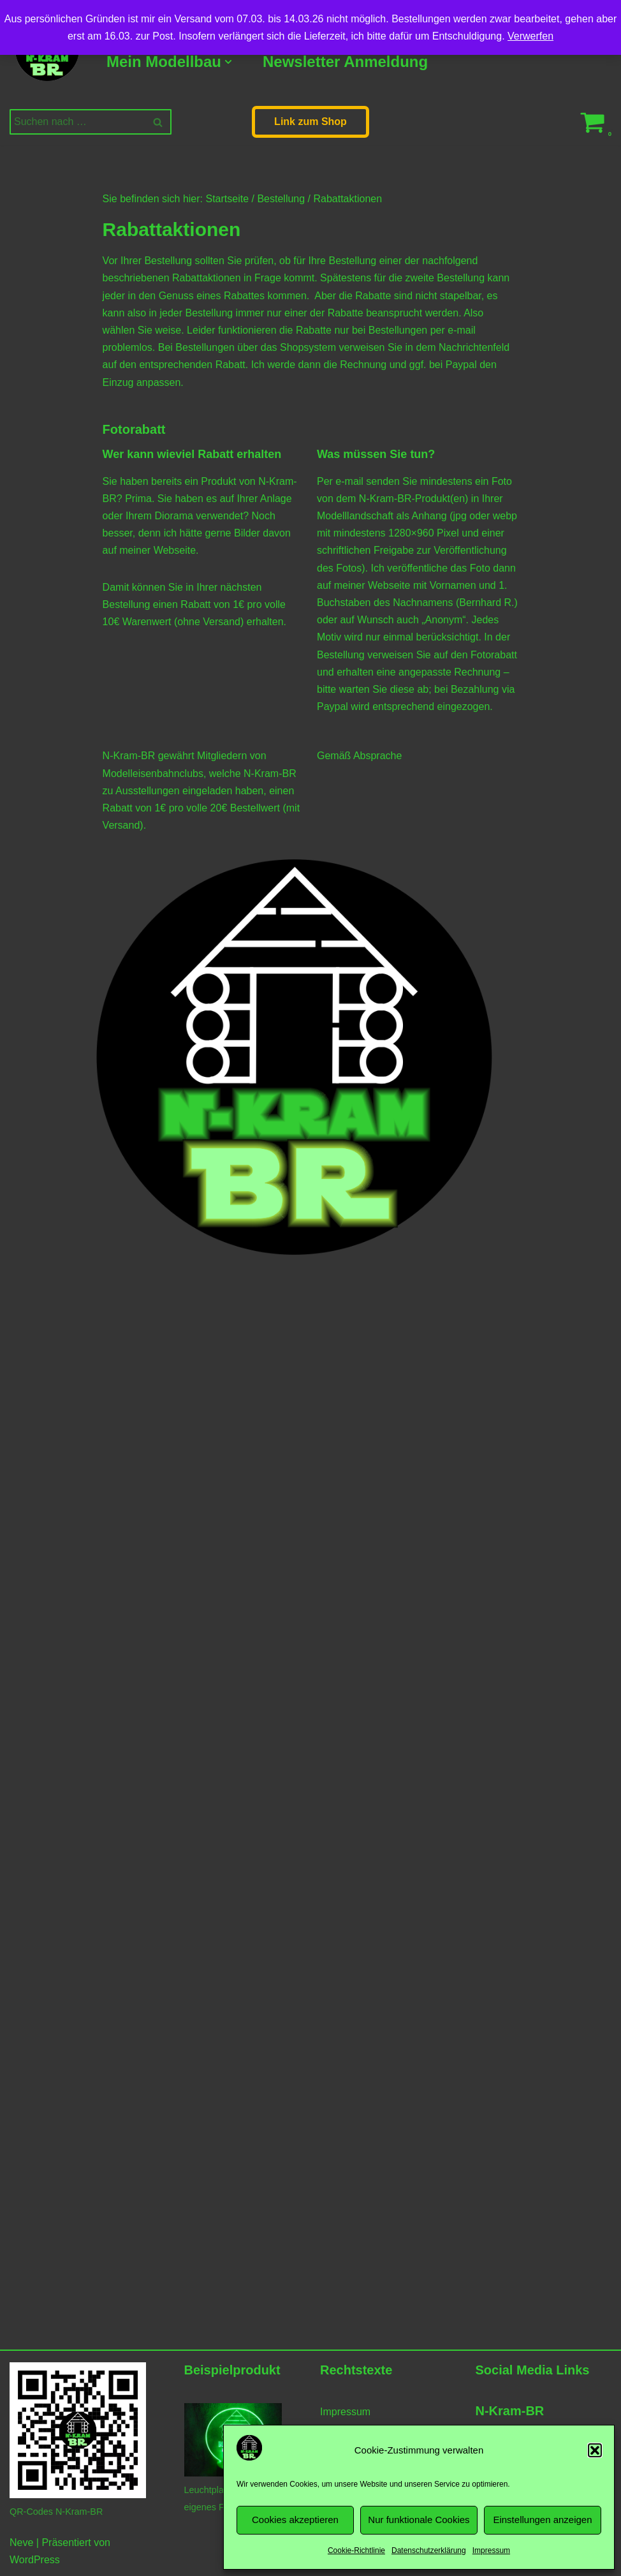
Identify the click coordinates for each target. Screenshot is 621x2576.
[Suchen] (76, 122)
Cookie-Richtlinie (356, 2550)
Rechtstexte (356, 2370)
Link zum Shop (310, 121)
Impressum (491, 2550)
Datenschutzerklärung (428, 2550)
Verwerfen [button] (530, 36)
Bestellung (281, 198)
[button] (594, 2450)
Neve (21, 2542)
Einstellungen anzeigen (542, 2519)
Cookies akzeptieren (295, 2519)
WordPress (35, 2559)
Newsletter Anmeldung (345, 61)
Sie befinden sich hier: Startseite (176, 198)
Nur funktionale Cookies (418, 2519)
